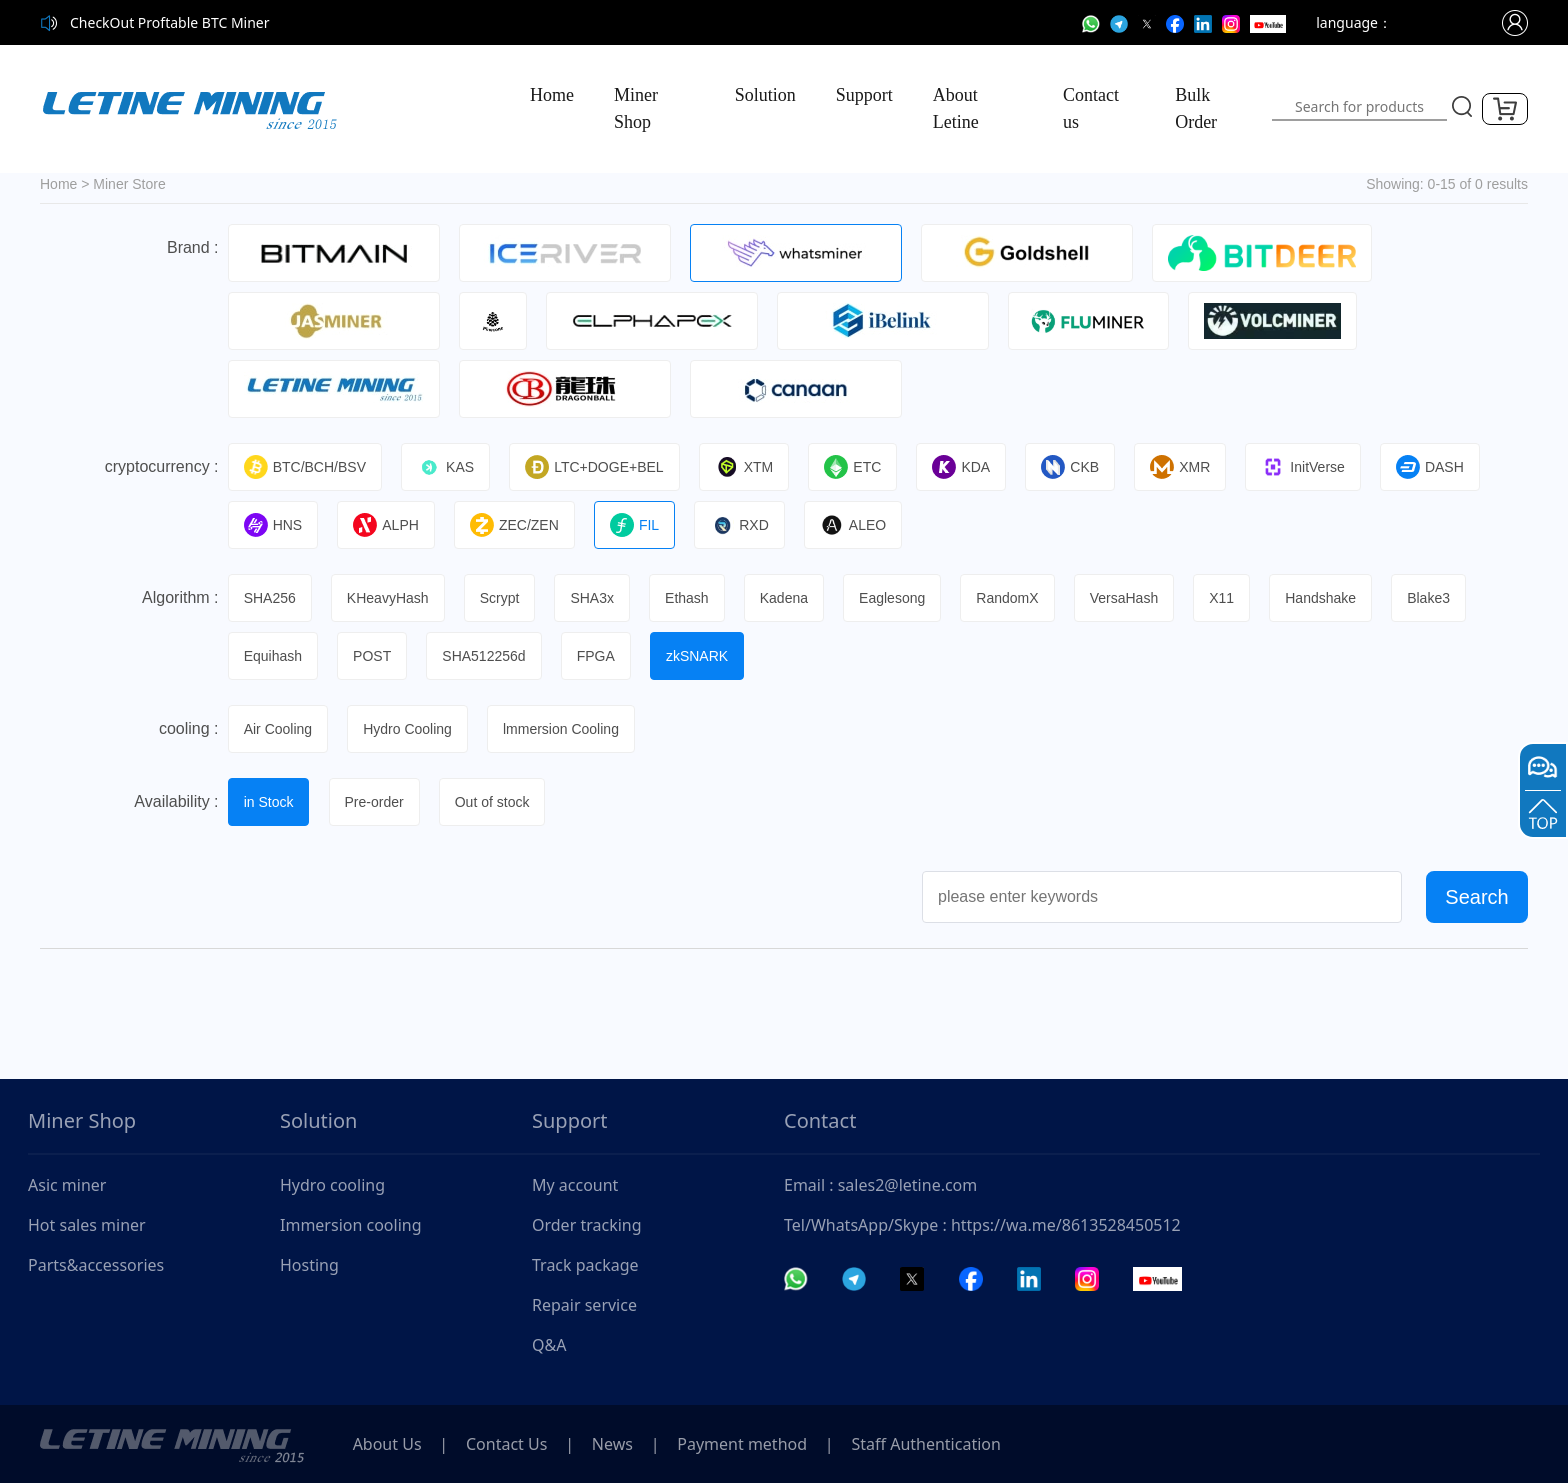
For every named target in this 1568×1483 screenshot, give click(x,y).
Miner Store (129, 184)
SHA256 (271, 598)
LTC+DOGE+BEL (597, 467)
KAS (447, 467)
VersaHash (1132, 598)
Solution (765, 95)
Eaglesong (899, 598)
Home (552, 95)
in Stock (270, 802)
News (619, 1444)
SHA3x (596, 598)
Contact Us (510, 1444)
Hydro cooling (332, 1185)
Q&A (549, 1345)
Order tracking (587, 1225)
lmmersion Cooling (564, 729)
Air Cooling (279, 729)
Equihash (274, 656)
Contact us (1091, 108)
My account (575, 1185)
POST (374, 656)
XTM (747, 467)
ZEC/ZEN (517, 525)
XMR (1188, 467)
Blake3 (1439, 598)
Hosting (309, 1265)
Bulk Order (1196, 108)
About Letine (956, 108)
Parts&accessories (96, 1265)
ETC (857, 467)
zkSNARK (701, 656)
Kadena (789, 598)
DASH (1439, 467)
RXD (744, 525)
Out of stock (495, 802)
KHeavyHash (390, 598)
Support (864, 95)
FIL (638, 525)
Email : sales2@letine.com (880, 1185)
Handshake (1330, 598)
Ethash (692, 598)
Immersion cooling (351, 1225)
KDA (967, 467)
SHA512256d (486, 656)
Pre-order (375, 802)
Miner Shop (636, 108)
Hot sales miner (87, 1225)
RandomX (1015, 598)
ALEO (858, 525)
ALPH (388, 525)
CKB (1077, 467)
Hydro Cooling (409, 729)
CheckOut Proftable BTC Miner (170, 22)
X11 (1230, 598)
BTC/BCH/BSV (306, 467)
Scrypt (502, 598)
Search (1476, 897)
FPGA (599, 656)
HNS (274, 525)
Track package (585, 1265)
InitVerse (1311, 467)
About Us (388, 1444)
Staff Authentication (938, 1444)
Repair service (584, 1305)
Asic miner (67, 1185)
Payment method (752, 1444)
